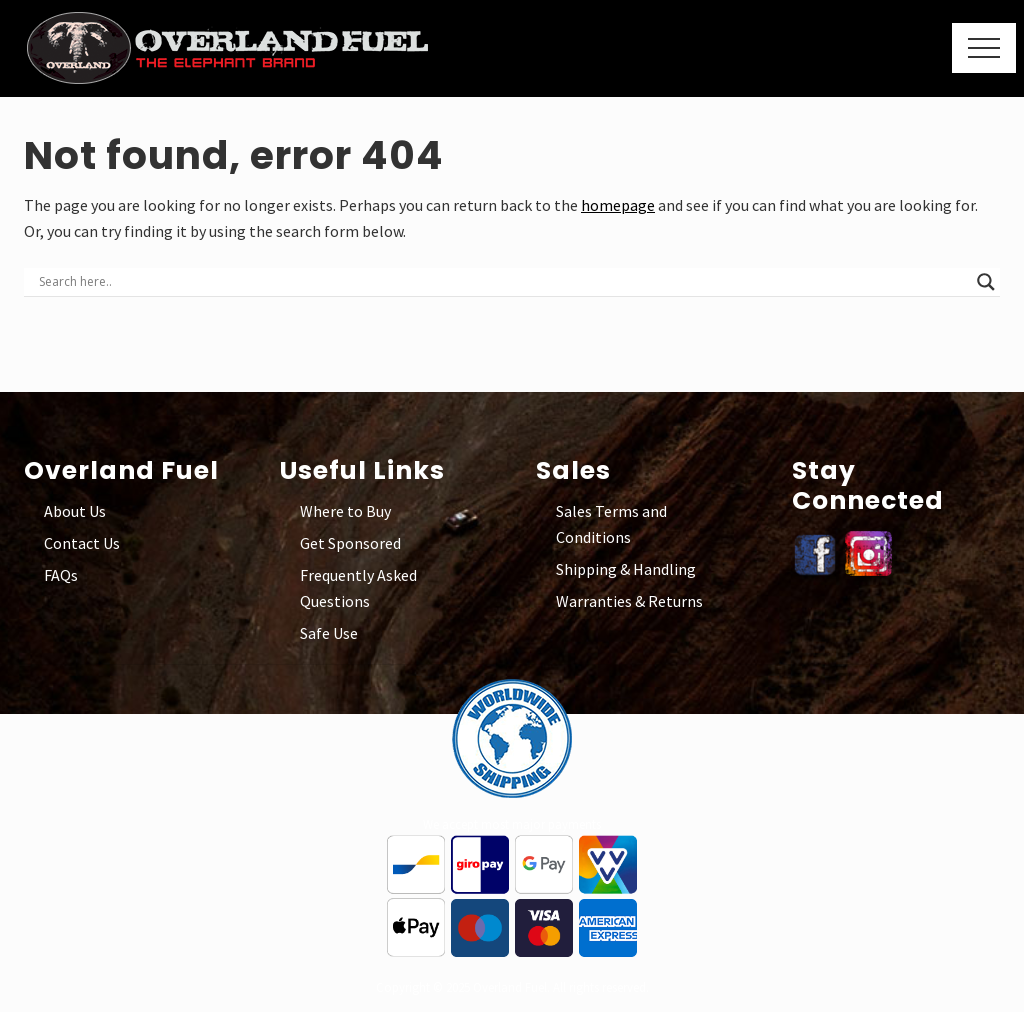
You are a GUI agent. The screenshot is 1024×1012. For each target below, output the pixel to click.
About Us (75, 511)
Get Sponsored (350, 543)
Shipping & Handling (626, 569)
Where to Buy (345, 511)
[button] (984, 48)
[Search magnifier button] (986, 282)
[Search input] (503, 282)
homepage (618, 205)
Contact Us (82, 543)
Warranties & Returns (629, 601)
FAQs (61, 575)
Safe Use (329, 633)
